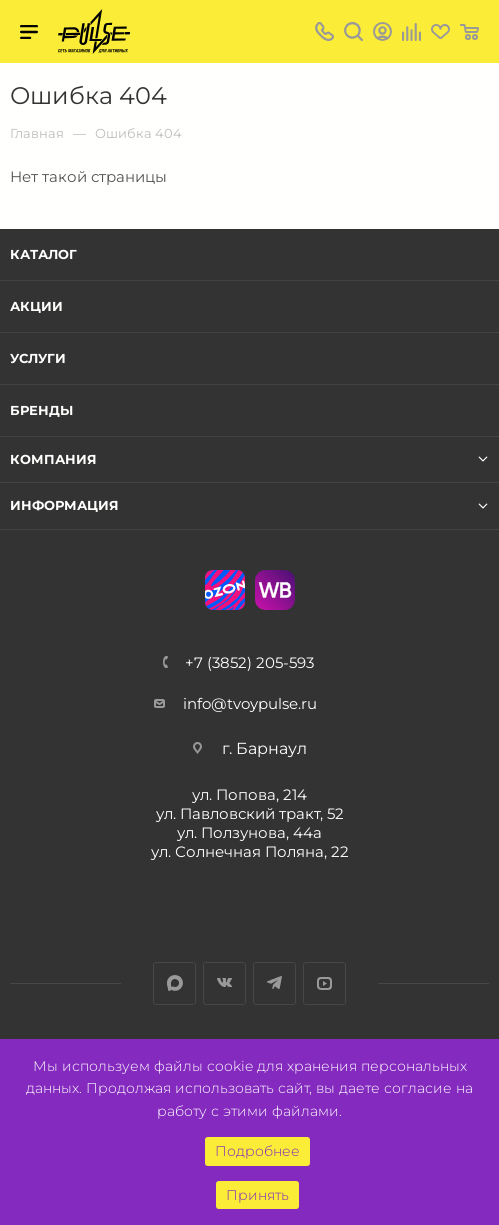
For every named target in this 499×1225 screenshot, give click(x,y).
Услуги (38, 358)
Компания (53, 459)
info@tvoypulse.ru (250, 703)
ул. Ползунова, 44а (249, 832)
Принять (257, 1195)
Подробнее (257, 1151)
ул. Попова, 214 (249, 794)
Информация (64, 505)
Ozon (225, 590)
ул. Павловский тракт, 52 (250, 813)
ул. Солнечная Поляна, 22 (250, 851)
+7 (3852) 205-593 (249, 662)
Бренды (41, 410)
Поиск (353, 31)
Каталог (43, 254)
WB (275, 590)
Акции (36, 306)
